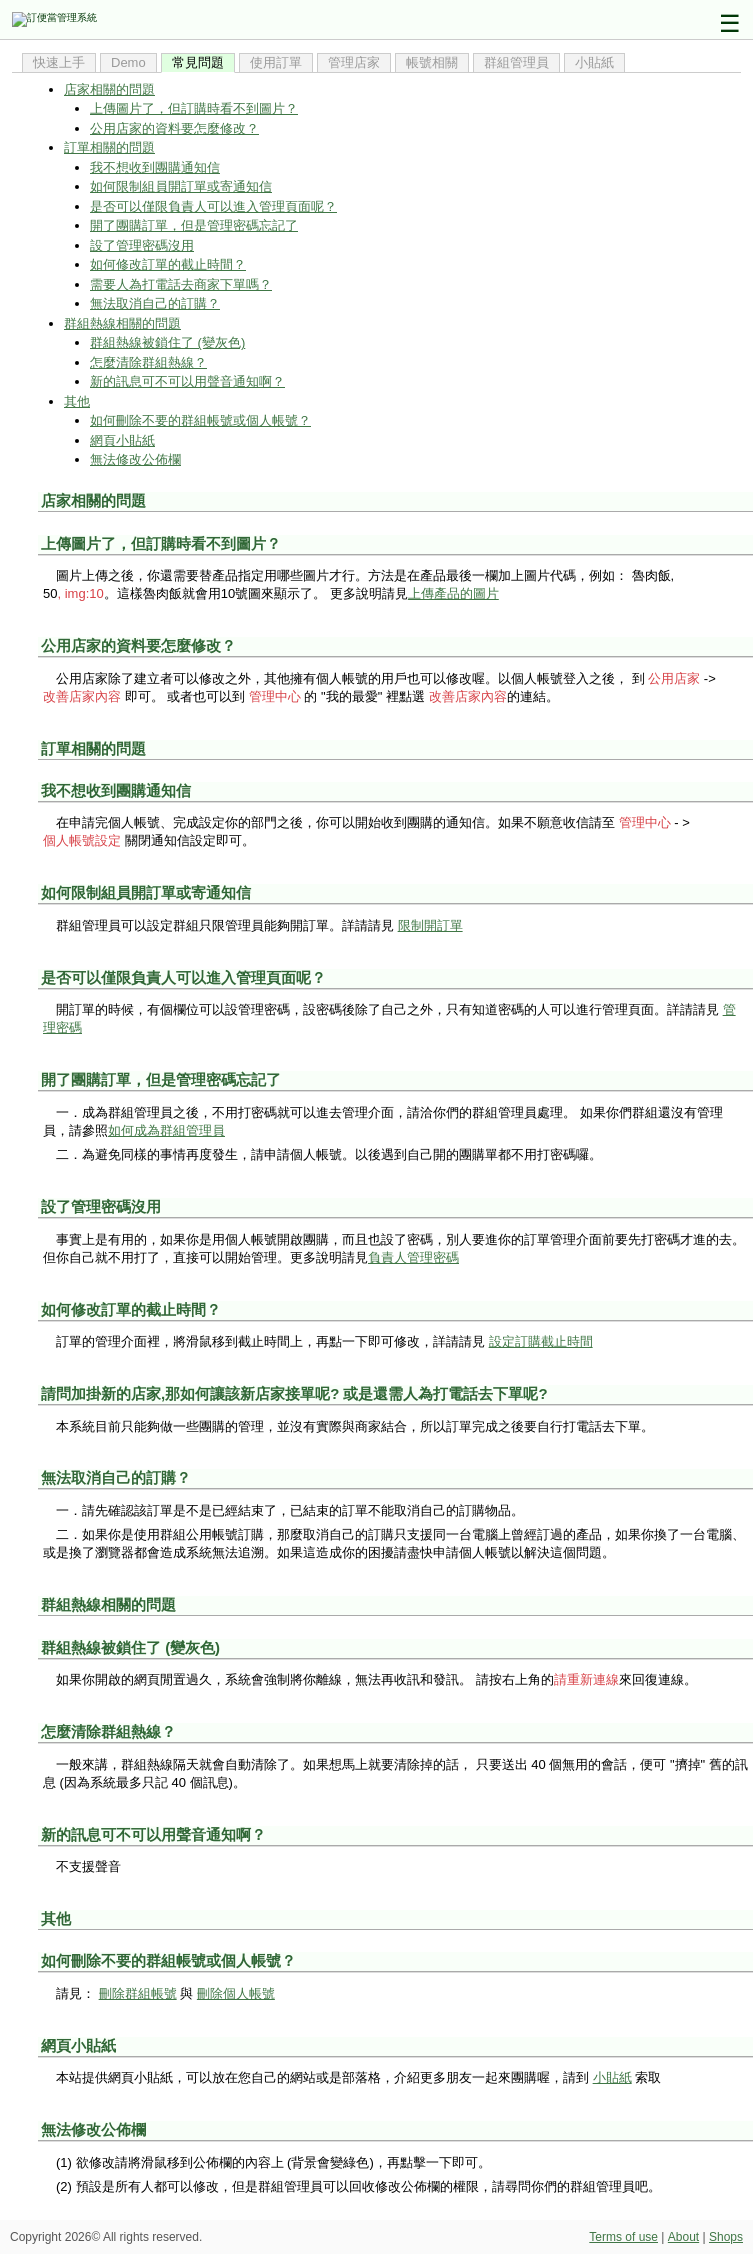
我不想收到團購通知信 (155, 167)
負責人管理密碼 (413, 1257)
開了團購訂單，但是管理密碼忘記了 (194, 225)
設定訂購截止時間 (541, 1341)
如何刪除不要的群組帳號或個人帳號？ (200, 420)
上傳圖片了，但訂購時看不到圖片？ (194, 108)
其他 (77, 401)
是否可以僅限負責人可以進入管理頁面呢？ (213, 206)
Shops (726, 2237)
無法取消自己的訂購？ (155, 303)
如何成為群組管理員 (166, 1130)
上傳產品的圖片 (453, 593)
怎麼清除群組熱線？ (148, 362)
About (683, 2237)
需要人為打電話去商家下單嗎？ (181, 284)
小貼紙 (612, 2077)
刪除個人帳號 (236, 1993)
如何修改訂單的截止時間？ (168, 264)
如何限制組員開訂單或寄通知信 (181, 186)
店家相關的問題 (109, 89)
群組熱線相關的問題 (122, 323)
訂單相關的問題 (109, 147)
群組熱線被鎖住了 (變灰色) (167, 342)
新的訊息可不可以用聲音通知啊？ (187, 381)
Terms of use (623, 2237)
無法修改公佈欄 (135, 459)
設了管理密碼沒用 (142, 245)
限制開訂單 (430, 925)
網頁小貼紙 (122, 440)
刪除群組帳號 (138, 1993)
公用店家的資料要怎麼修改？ (174, 128)
